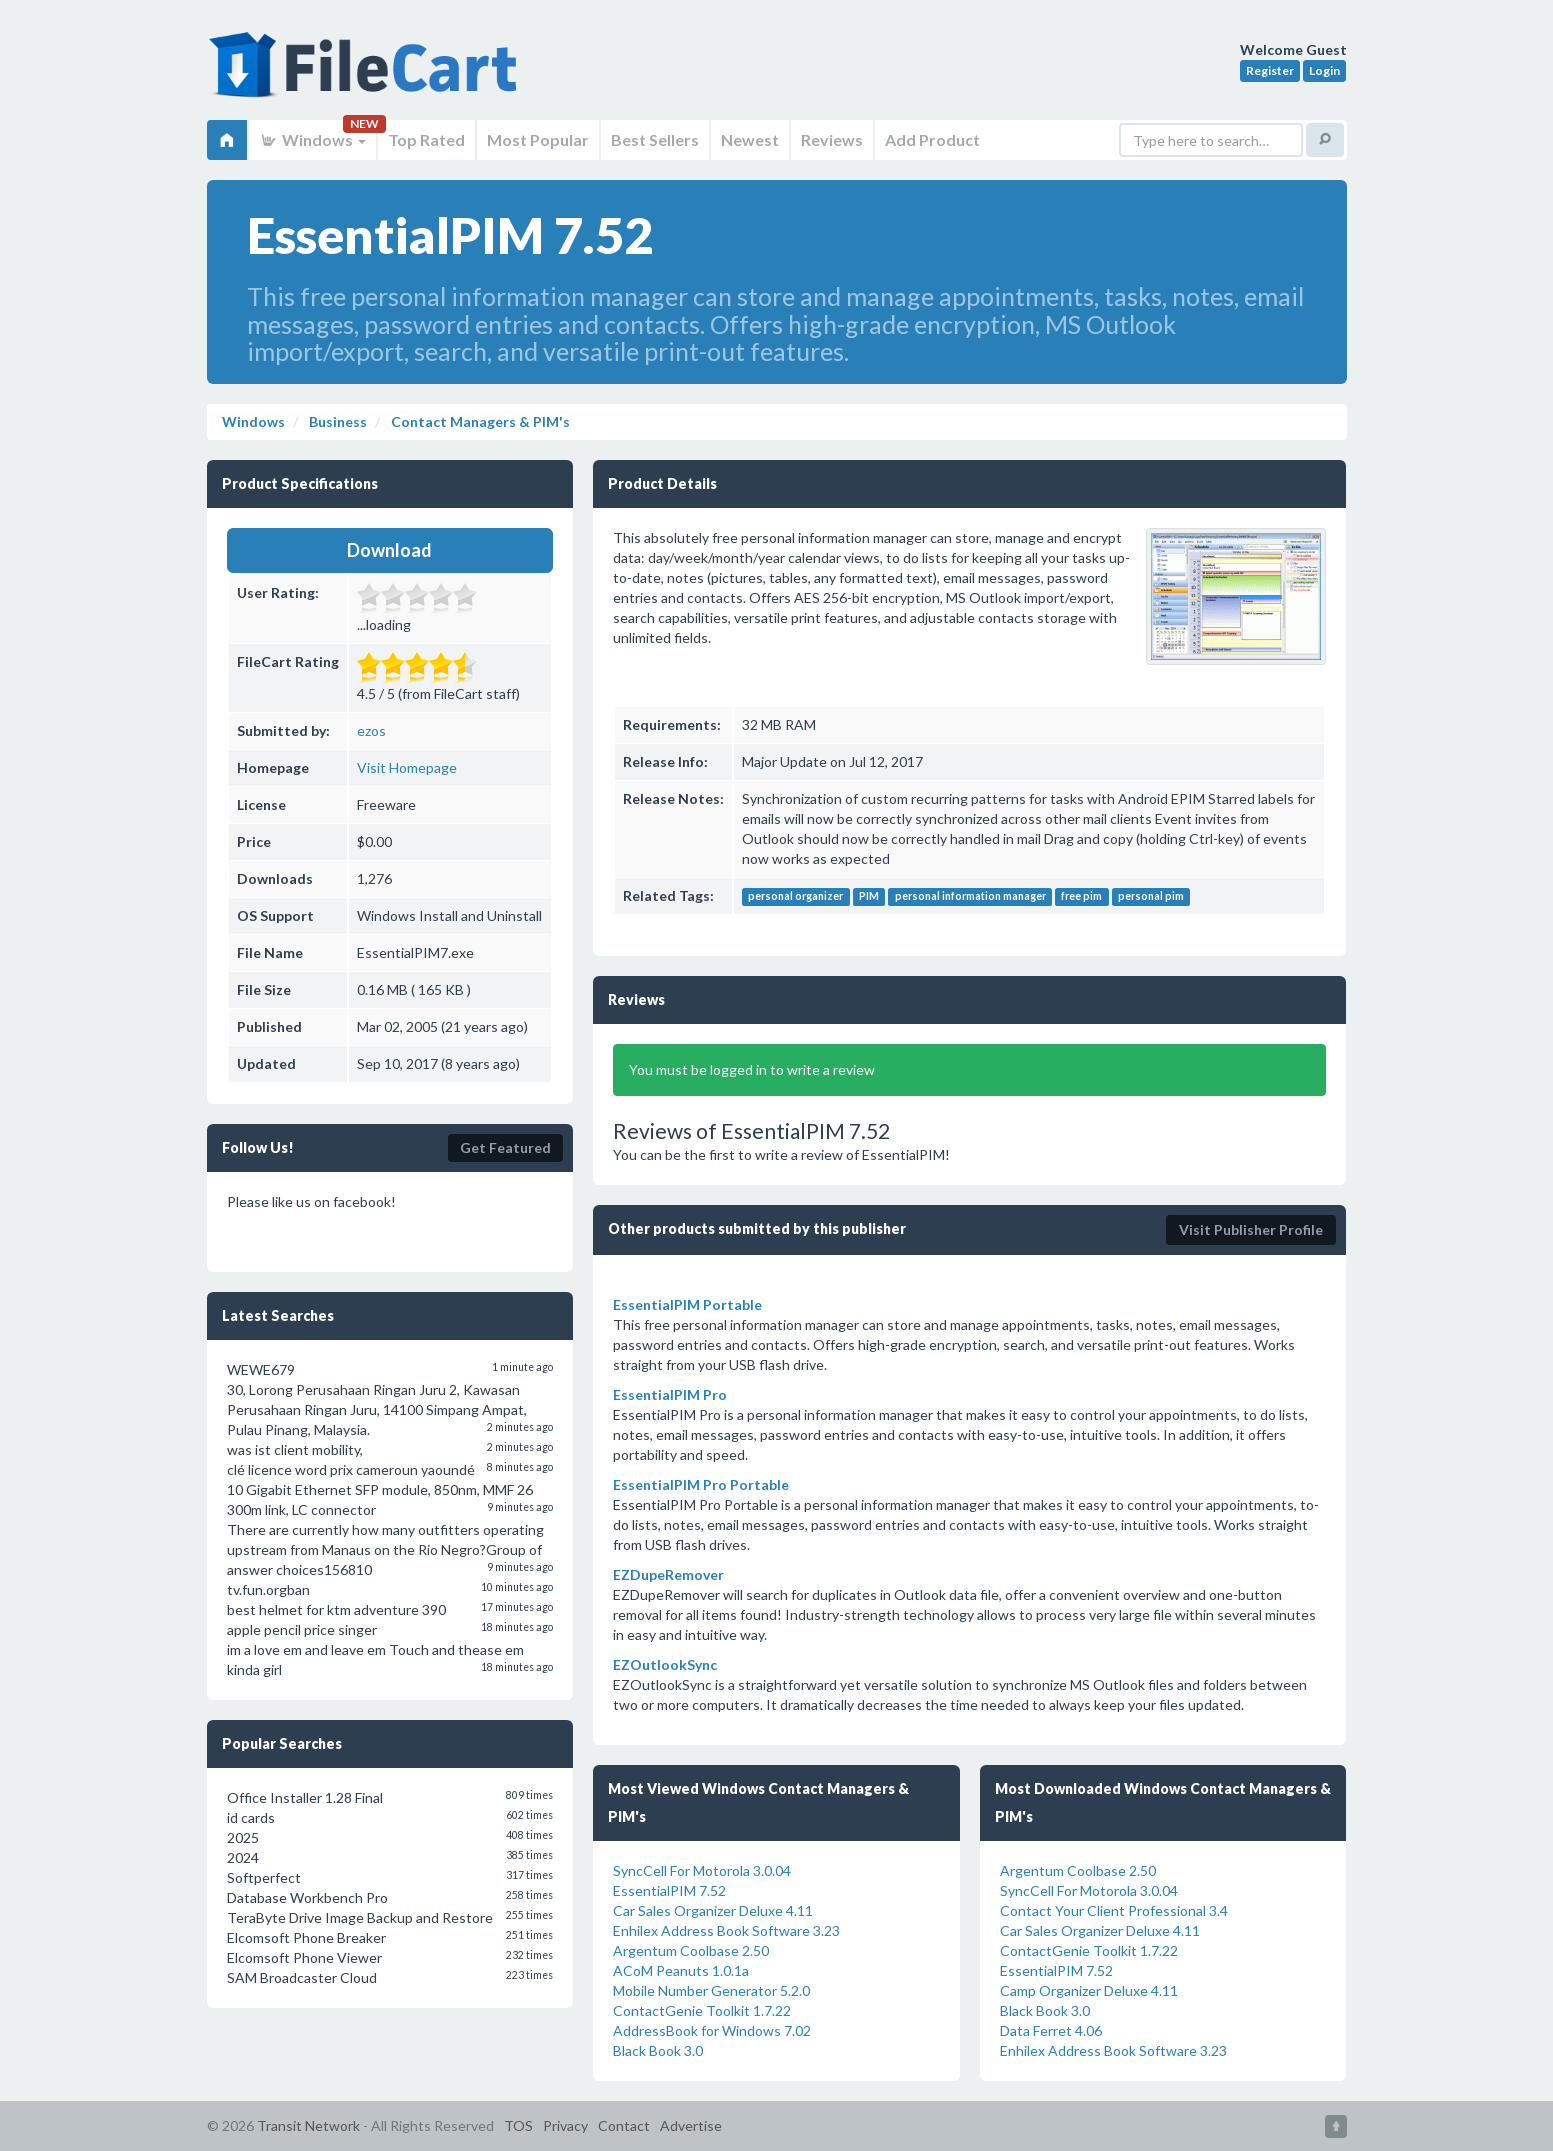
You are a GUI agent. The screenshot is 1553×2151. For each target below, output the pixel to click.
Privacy (565, 2125)
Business (336, 421)
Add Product (932, 139)
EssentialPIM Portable (687, 1304)
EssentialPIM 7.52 (669, 1890)
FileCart (367, 75)
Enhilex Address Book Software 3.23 (726, 1930)
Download (389, 550)
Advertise (691, 2125)
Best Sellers (655, 139)
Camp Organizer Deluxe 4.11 (1089, 1990)
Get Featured (505, 1147)
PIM (869, 897)
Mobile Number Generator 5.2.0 (711, 1990)
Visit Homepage (407, 767)
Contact (624, 2125)
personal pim (1151, 897)
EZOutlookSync (665, 1664)
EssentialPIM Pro (670, 1394)
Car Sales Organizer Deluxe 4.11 (713, 1910)
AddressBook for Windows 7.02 (712, 2030)
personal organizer (795, 897)
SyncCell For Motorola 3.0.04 (702, 1870)
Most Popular (538, 139)
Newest (750, 139)
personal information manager (970, 897)
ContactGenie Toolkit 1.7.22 (702, 2010)
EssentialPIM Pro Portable (701, 1484)
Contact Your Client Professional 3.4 (1114, 1910)
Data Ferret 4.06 (1051, 2030)
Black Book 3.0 (658, 2050)
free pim (1081, 897)
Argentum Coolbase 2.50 (691, 1950)
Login (1324, 70)
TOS (518, 2125)
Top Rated (426, 139)
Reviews (832, 139)
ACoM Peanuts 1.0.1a (681, 1970)
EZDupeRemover (668, 1574)
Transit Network (308, 2125)
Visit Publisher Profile (1251, 1229)
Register (1270, 70)
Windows (312, 139)
